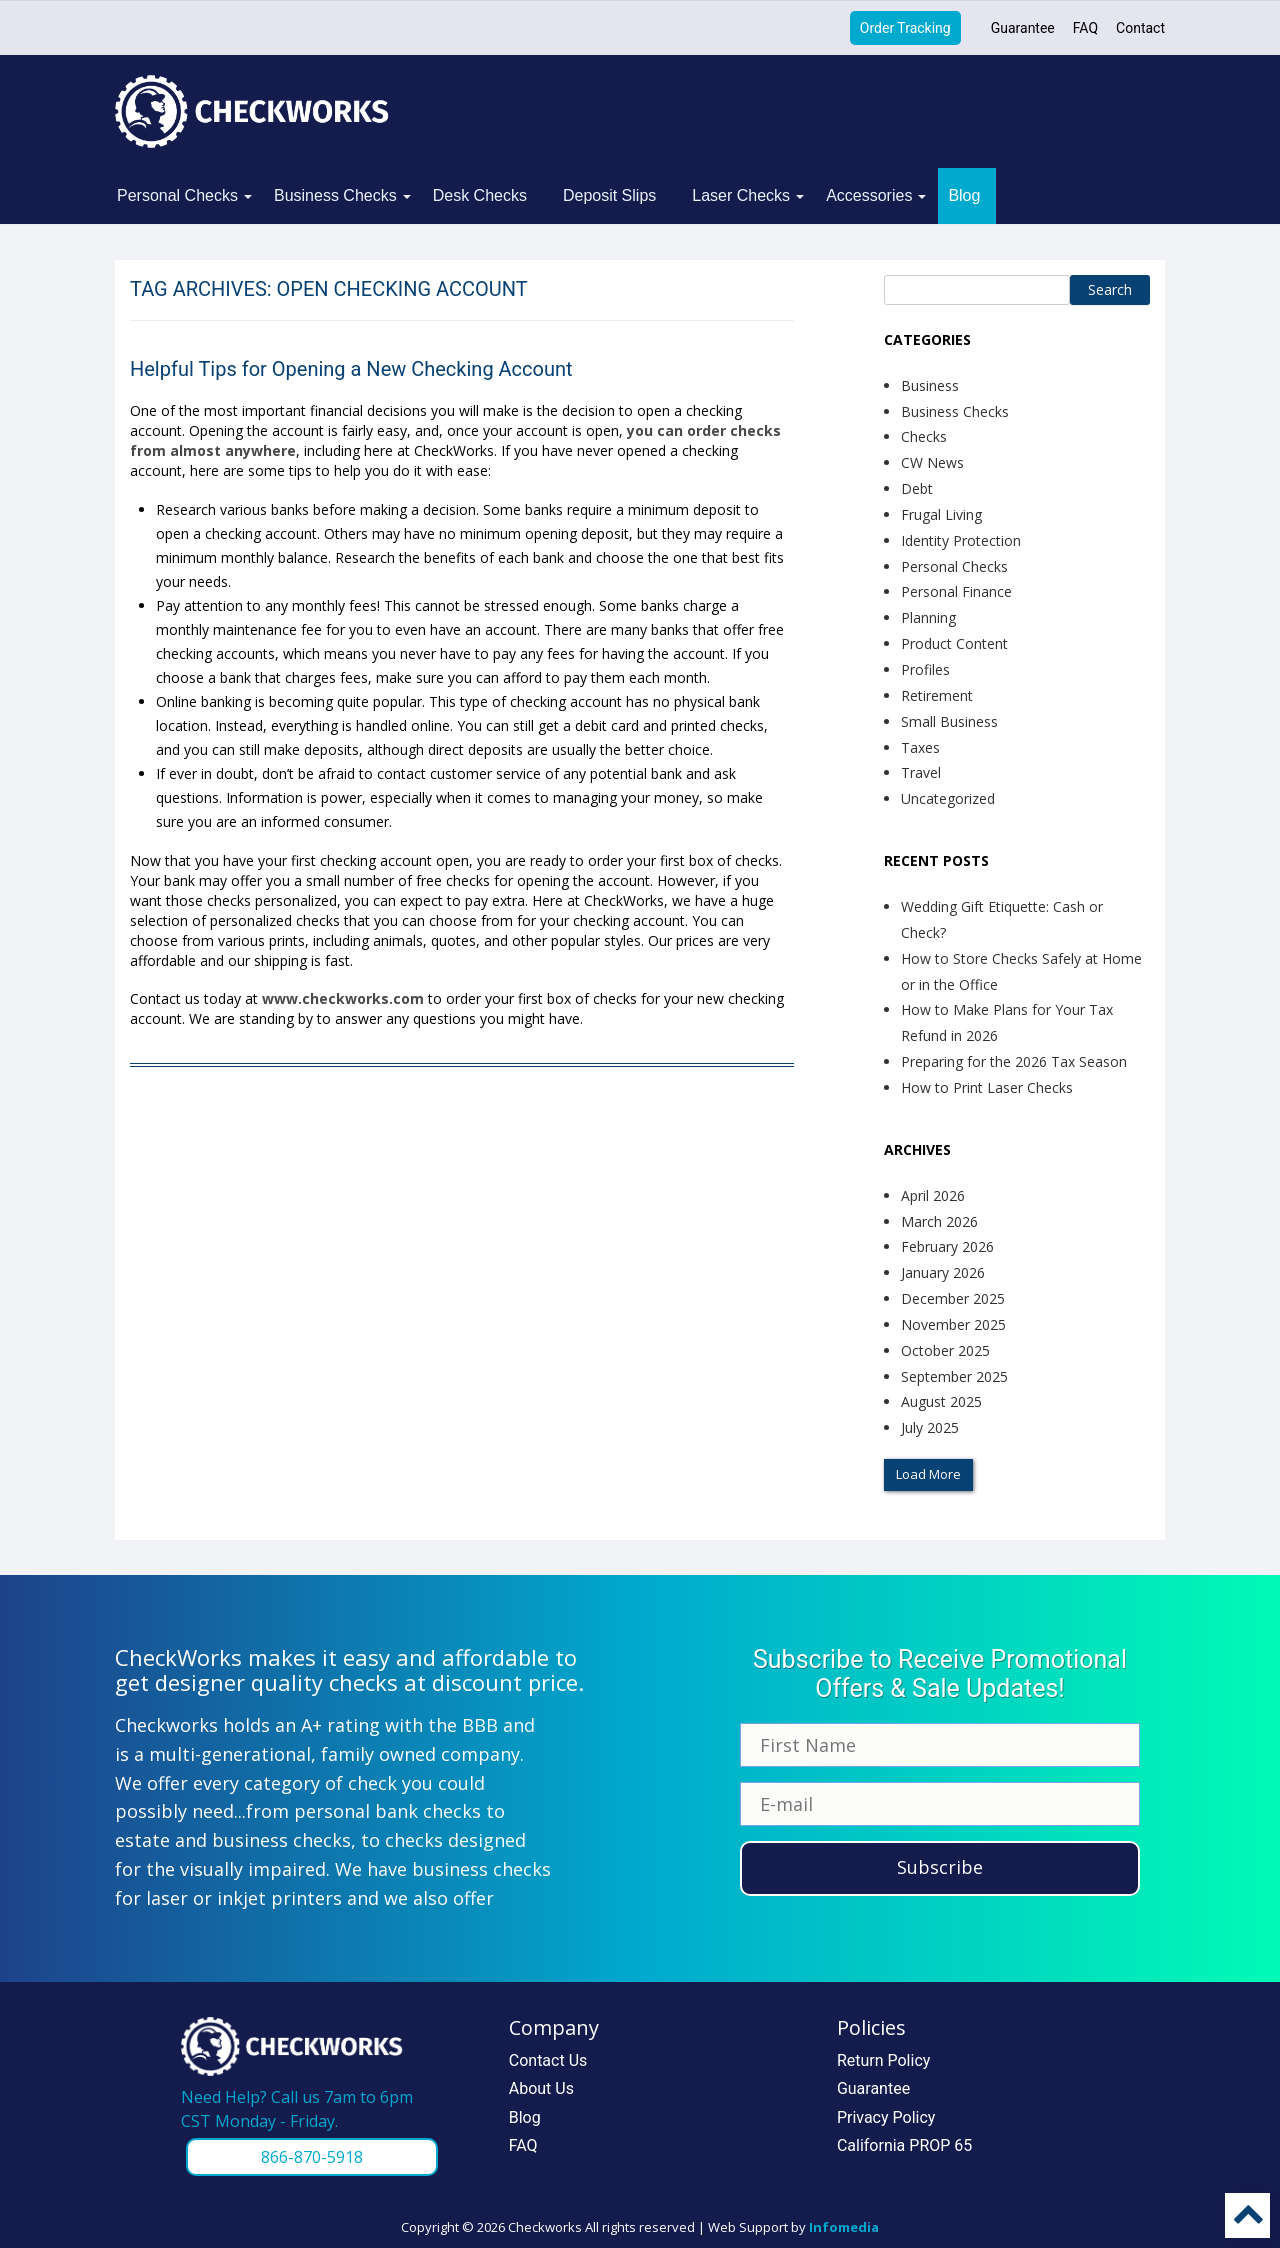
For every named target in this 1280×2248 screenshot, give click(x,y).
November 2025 (953, 1324)
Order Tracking (905, 28)
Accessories (869, 195)
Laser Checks (741, 195)
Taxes (920, 747)
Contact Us (548, 2060)
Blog (964, 195)
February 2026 (947, 1246)
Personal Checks (177, 195)
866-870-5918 (312, 2157)
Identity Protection (961, 540)
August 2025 (941, 1401)
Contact (1140, 28)
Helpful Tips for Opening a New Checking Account (351, 369)
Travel (921, 772)
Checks (924, 436)
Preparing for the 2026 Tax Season (1014, 1061)
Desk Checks (480, 195)
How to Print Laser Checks (987, 1087)
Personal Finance (956, 591)
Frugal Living (941, 514)
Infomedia (844, 2227)
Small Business (949, 721)
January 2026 (943, 1272)
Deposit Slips (609, 195)
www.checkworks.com (343, 998)
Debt (917, 488)
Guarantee (1023, 28)
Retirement (937, 695)
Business (930, 385)
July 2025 (930, 1427)
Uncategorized (948, 798)
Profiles (925, 669)
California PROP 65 (904, 2145)
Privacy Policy (886, 2117)
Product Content (954, 643)
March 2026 (939, 1221)
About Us (541, 2088)
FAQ (1085, 28)
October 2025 (945, 1350)
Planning (928, 617)
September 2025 (954, 1376)
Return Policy (883, 2060)
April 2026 (933, 1195)
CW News (932, 462)
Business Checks (335, 195)
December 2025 (953, 1298)
